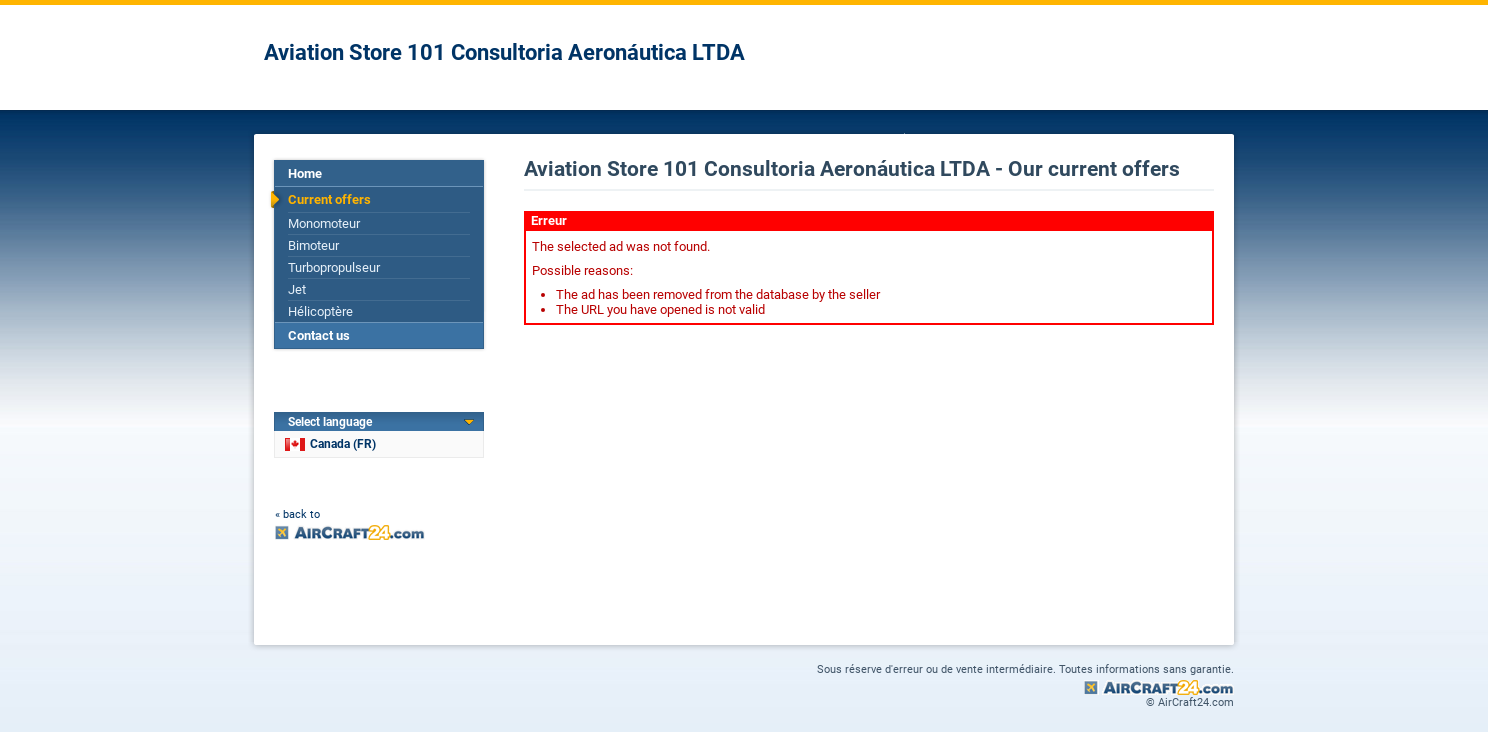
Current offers (329, 199)
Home (305, 173)
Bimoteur (313, 245)
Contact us (319, 335)
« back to (297, 514)
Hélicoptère (320, 311)
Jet (297, 289)
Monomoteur (324, 223)
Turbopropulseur (334, 267)
